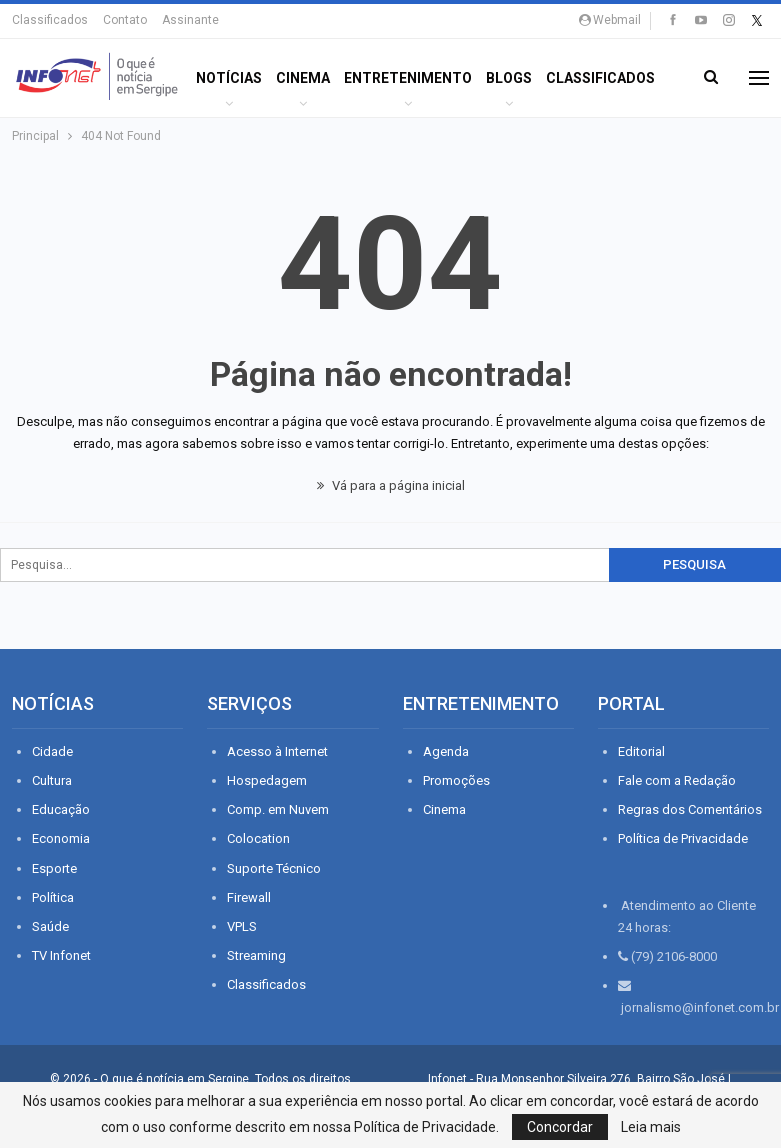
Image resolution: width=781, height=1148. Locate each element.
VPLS (242, 926)
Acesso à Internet (277, 751)
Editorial (641, 751)
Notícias (229, 78)
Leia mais (651, 1127)
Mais (563, 78)
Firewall (249, 897)
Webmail (610, 20)
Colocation (258, 838)
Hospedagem (267, 780)
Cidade (52, 751)
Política (53, 897)
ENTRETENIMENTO (408, 78)
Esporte (54, 868)
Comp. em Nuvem (278, 809)
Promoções (456, 780)
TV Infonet (61, 955)
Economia (61, 838)
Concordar (560, 1127)
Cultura (52, 780)
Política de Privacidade (683, 838)
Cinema (303, 78)
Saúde (50, 926)
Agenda (446, 751)
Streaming (256, 955)
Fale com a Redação (677, 780)
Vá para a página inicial (391, 485)
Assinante (190, 20)
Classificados (50, 20)
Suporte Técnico (274, 868)
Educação (61, 809)
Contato (125, 20)
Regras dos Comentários (690, 809)
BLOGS (509, 78)
